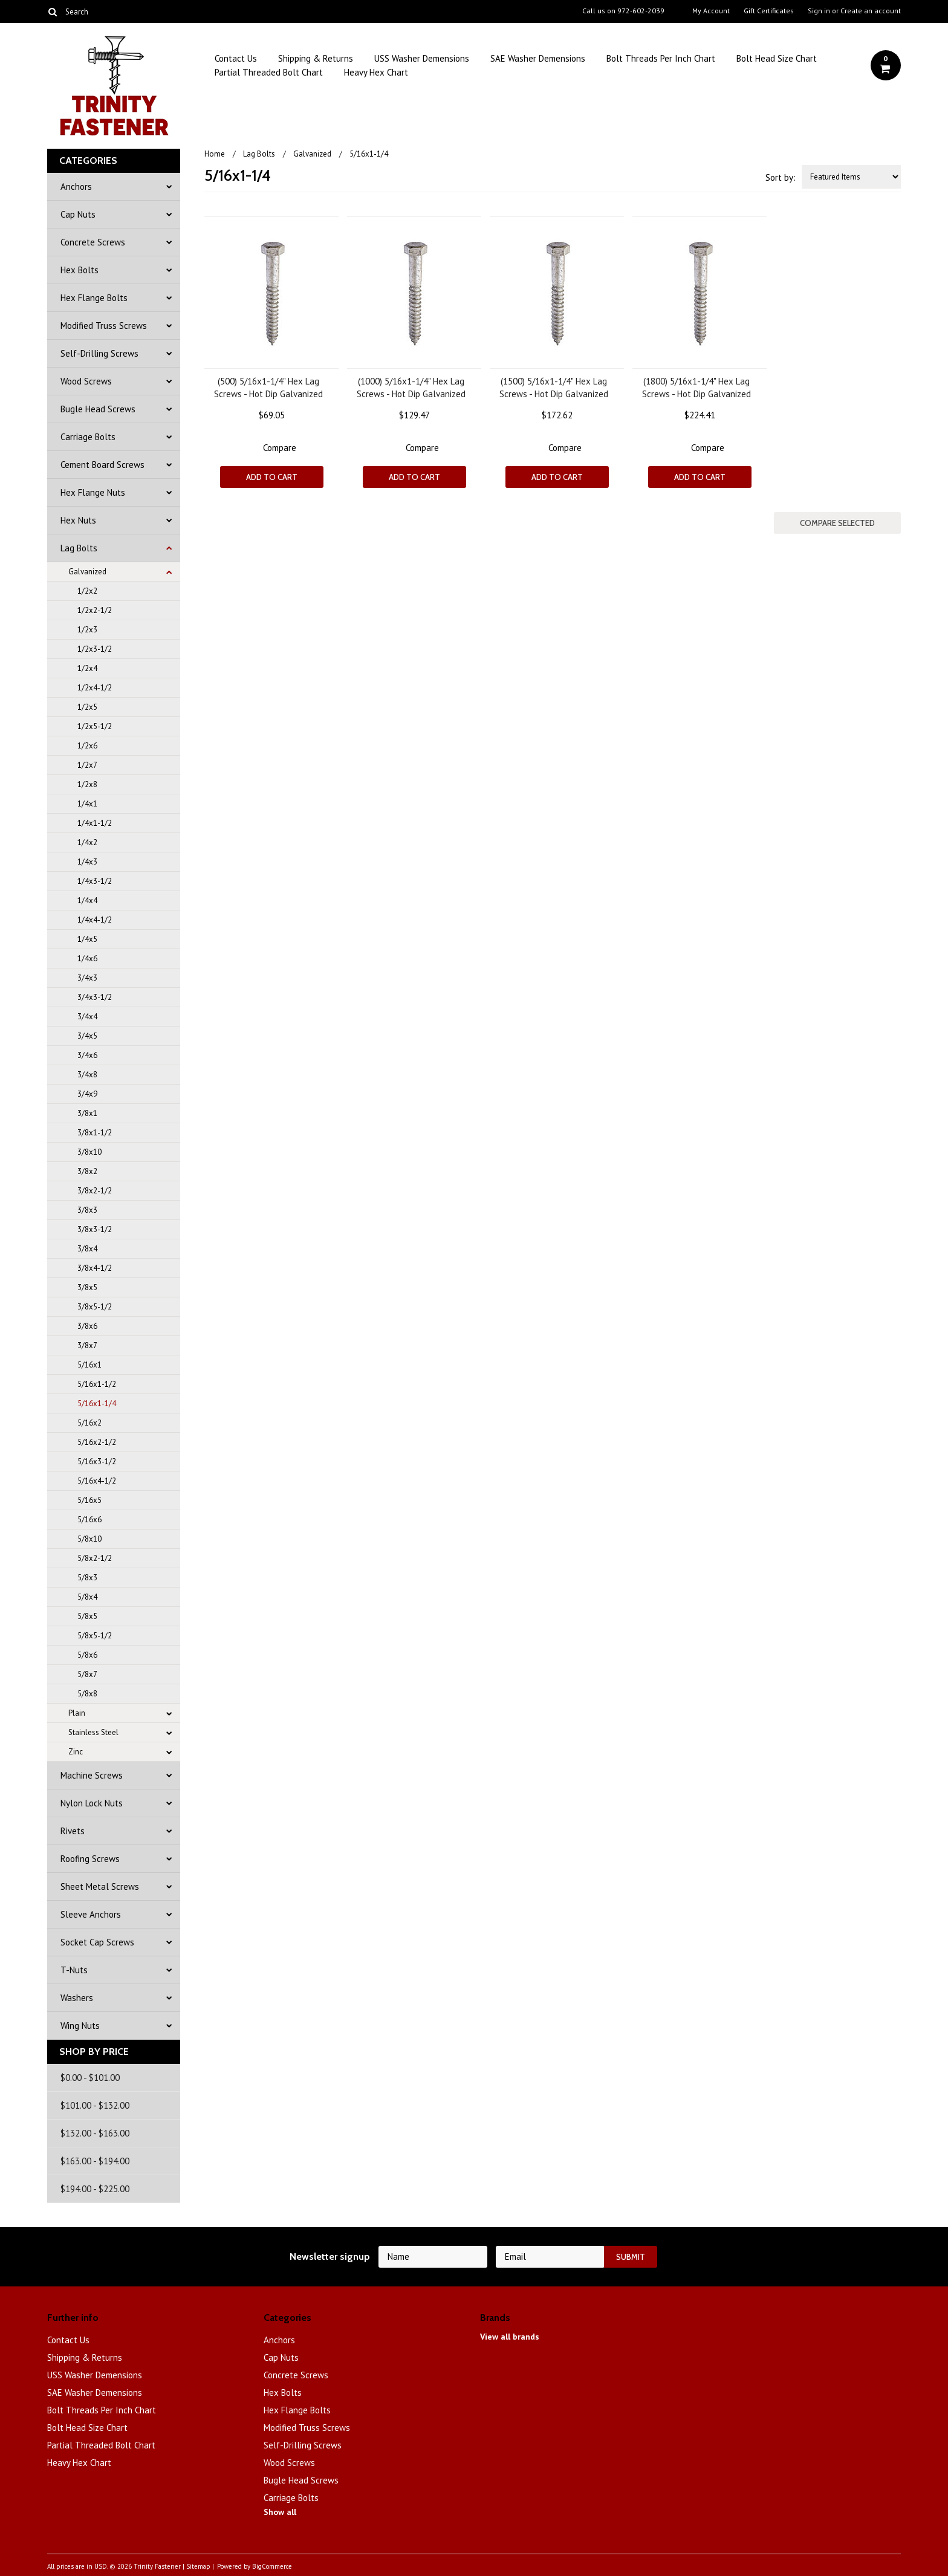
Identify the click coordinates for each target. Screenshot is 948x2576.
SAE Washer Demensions (537, 58)
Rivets (72, 1831)
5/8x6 (87, 1655)
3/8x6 (87, 1326)
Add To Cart (271, 477)
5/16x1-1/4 (96, 1403)
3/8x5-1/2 (94, 1307)
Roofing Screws (90, 1858)
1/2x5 (87, 707)
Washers (76, 1997)
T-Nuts (74, 1970)
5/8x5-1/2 (94, 1635)
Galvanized (87, 571)
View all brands (509, 2336)
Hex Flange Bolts (94, 297)
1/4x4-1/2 (94, 920)
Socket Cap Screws (97, 1942)
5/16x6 (89, 1519)
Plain (76, 1713)
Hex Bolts (79, 270)
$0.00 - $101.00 (90, 2077)
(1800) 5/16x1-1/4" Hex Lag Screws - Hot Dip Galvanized (696, 387)
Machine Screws (91, 1775)
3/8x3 (87, 1210)
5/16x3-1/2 (96, 1461)
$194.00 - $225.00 (94, 2189)
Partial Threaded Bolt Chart (269, 72)
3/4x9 (87, 1094)
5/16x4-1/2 (96, 1481)
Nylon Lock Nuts (91, 1803)
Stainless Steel (93, 1732)
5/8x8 (87, 1694)
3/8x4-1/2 (94, 1268)
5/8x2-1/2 (94, 1558)
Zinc (75, 1752)
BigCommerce (272, 2566)
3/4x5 (87, 1036)
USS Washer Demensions (421, 58)
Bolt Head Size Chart (776, 58)
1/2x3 (87, 630)
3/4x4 (87, 1016)
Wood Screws (86, 381)
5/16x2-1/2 (96, 1442)
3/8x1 (87, 1113)
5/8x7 (87, 1674)
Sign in (819, 11)
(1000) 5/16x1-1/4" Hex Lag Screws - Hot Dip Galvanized (411, 387)
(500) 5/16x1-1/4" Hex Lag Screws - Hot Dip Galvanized (268, 387)
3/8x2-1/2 (94, 1191)
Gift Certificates (769, 11)
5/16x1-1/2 (96, 1384)
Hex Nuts (78, 520)
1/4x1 (87, 804)
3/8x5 (87, 1287)
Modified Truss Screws (103, 325)
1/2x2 (87, 591)
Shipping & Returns (315, 58)
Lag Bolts (78, 548)
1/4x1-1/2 (94, 823)
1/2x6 (87, 746)
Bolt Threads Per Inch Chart (660, 58)
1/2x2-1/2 (94, 610)
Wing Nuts (80, 2025)
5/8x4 (87, 1597)
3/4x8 (87, 1074)
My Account (711, 11)
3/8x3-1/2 (94, 1229)
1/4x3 (87, 862)
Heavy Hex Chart (376, 72)
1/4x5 (87, 939)
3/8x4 (87, 1249)
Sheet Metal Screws (99, 1886)
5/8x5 (87, 1616)
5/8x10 (89, 1539)
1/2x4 (87, 668)
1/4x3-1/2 (94, 881)
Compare (279, 447)
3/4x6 (87, 1055)
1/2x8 (87, 784)
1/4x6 (87, 958)
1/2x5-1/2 (94, 726)
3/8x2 (87, 1171)
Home (214, 154)
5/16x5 (89, 1500)
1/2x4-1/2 (94, 688)
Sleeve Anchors (90, 1914)
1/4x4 (87, 900)
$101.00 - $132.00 (94, 2105)
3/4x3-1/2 (94, 997)
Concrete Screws (92, 242)
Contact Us (236, 58)
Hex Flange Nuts (92, 492)
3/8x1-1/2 (94, 1132)
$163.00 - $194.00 (94, 2161)
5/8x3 (87, 1577)
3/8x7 (87, 1345)
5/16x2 (89, 1423)
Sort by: (780, 177)
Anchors (76, 186)
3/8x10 (89, 1152)
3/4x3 (87, 978)
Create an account (870, 11)
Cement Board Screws (102, 464)
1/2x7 (87, 765)
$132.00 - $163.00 (94, 2133)
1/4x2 (87, 842)
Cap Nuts (78, 214)
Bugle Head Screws (97, 409)
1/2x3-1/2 (94, 649)
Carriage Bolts (87, 437)
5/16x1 (89, 1365)
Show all (280, 2511)
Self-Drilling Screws (99, 353)
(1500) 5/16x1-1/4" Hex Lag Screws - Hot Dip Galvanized (553, 387)
